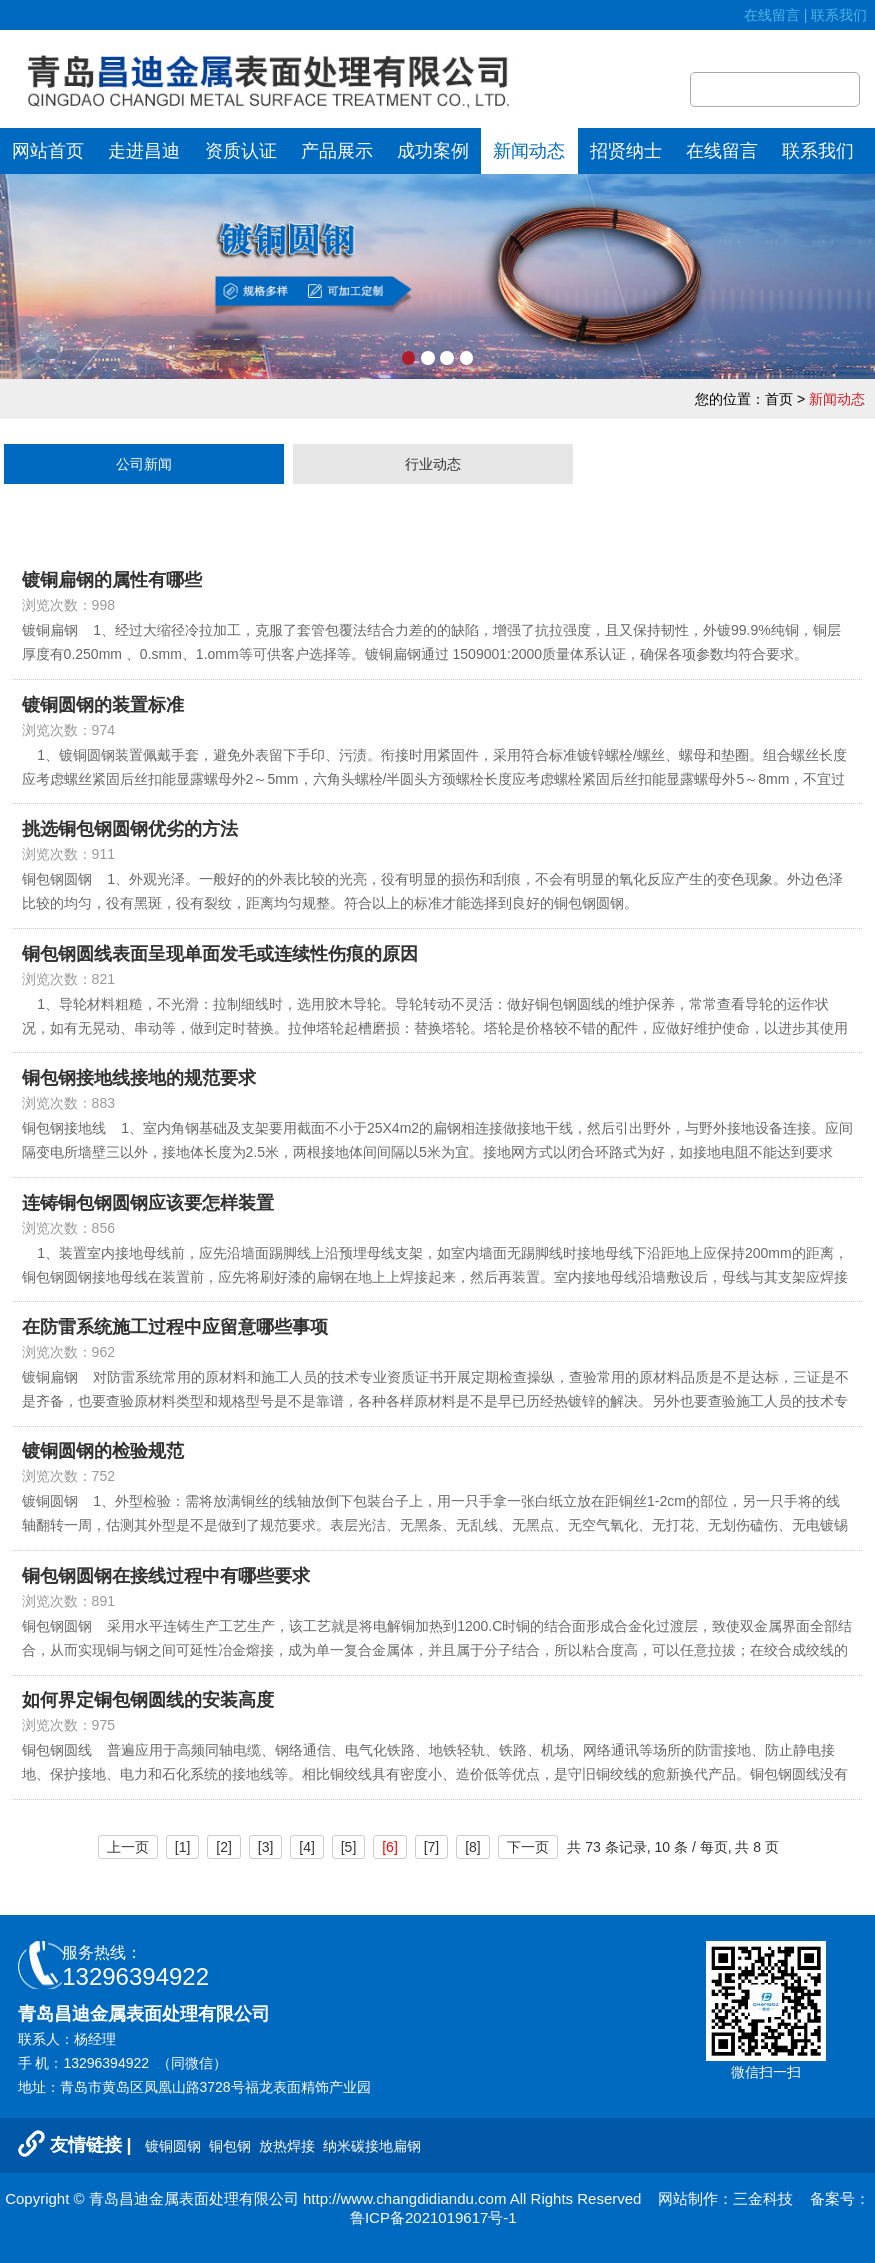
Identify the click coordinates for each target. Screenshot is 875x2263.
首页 (779, 399)
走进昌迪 (144, 151)
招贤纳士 (626, 151)
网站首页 (48, 151)
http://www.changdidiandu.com (404, 2198)
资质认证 (241, 151)
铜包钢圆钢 (57, 1626)
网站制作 (688, 2198)
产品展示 (337, 151)
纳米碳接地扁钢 (372, 2146)
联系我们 (843, 15)
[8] (473, 1847)
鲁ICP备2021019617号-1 (433, 2217)
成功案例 (433, 151)
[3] (266, 1847)
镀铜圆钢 (175, 2146)
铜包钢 (232, 2146)
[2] (224, 1847)
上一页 (128, 1847)
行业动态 (433, 464)
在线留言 (772, 15)
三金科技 (763, 2198)
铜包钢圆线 (57, 1750)
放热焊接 (289, 2146)
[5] (349, 1847)
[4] (307, 1847)
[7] (432, 1847)
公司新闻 (144, 464)
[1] (183, 1847)
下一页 (528, 1847)
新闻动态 (529, 151)
